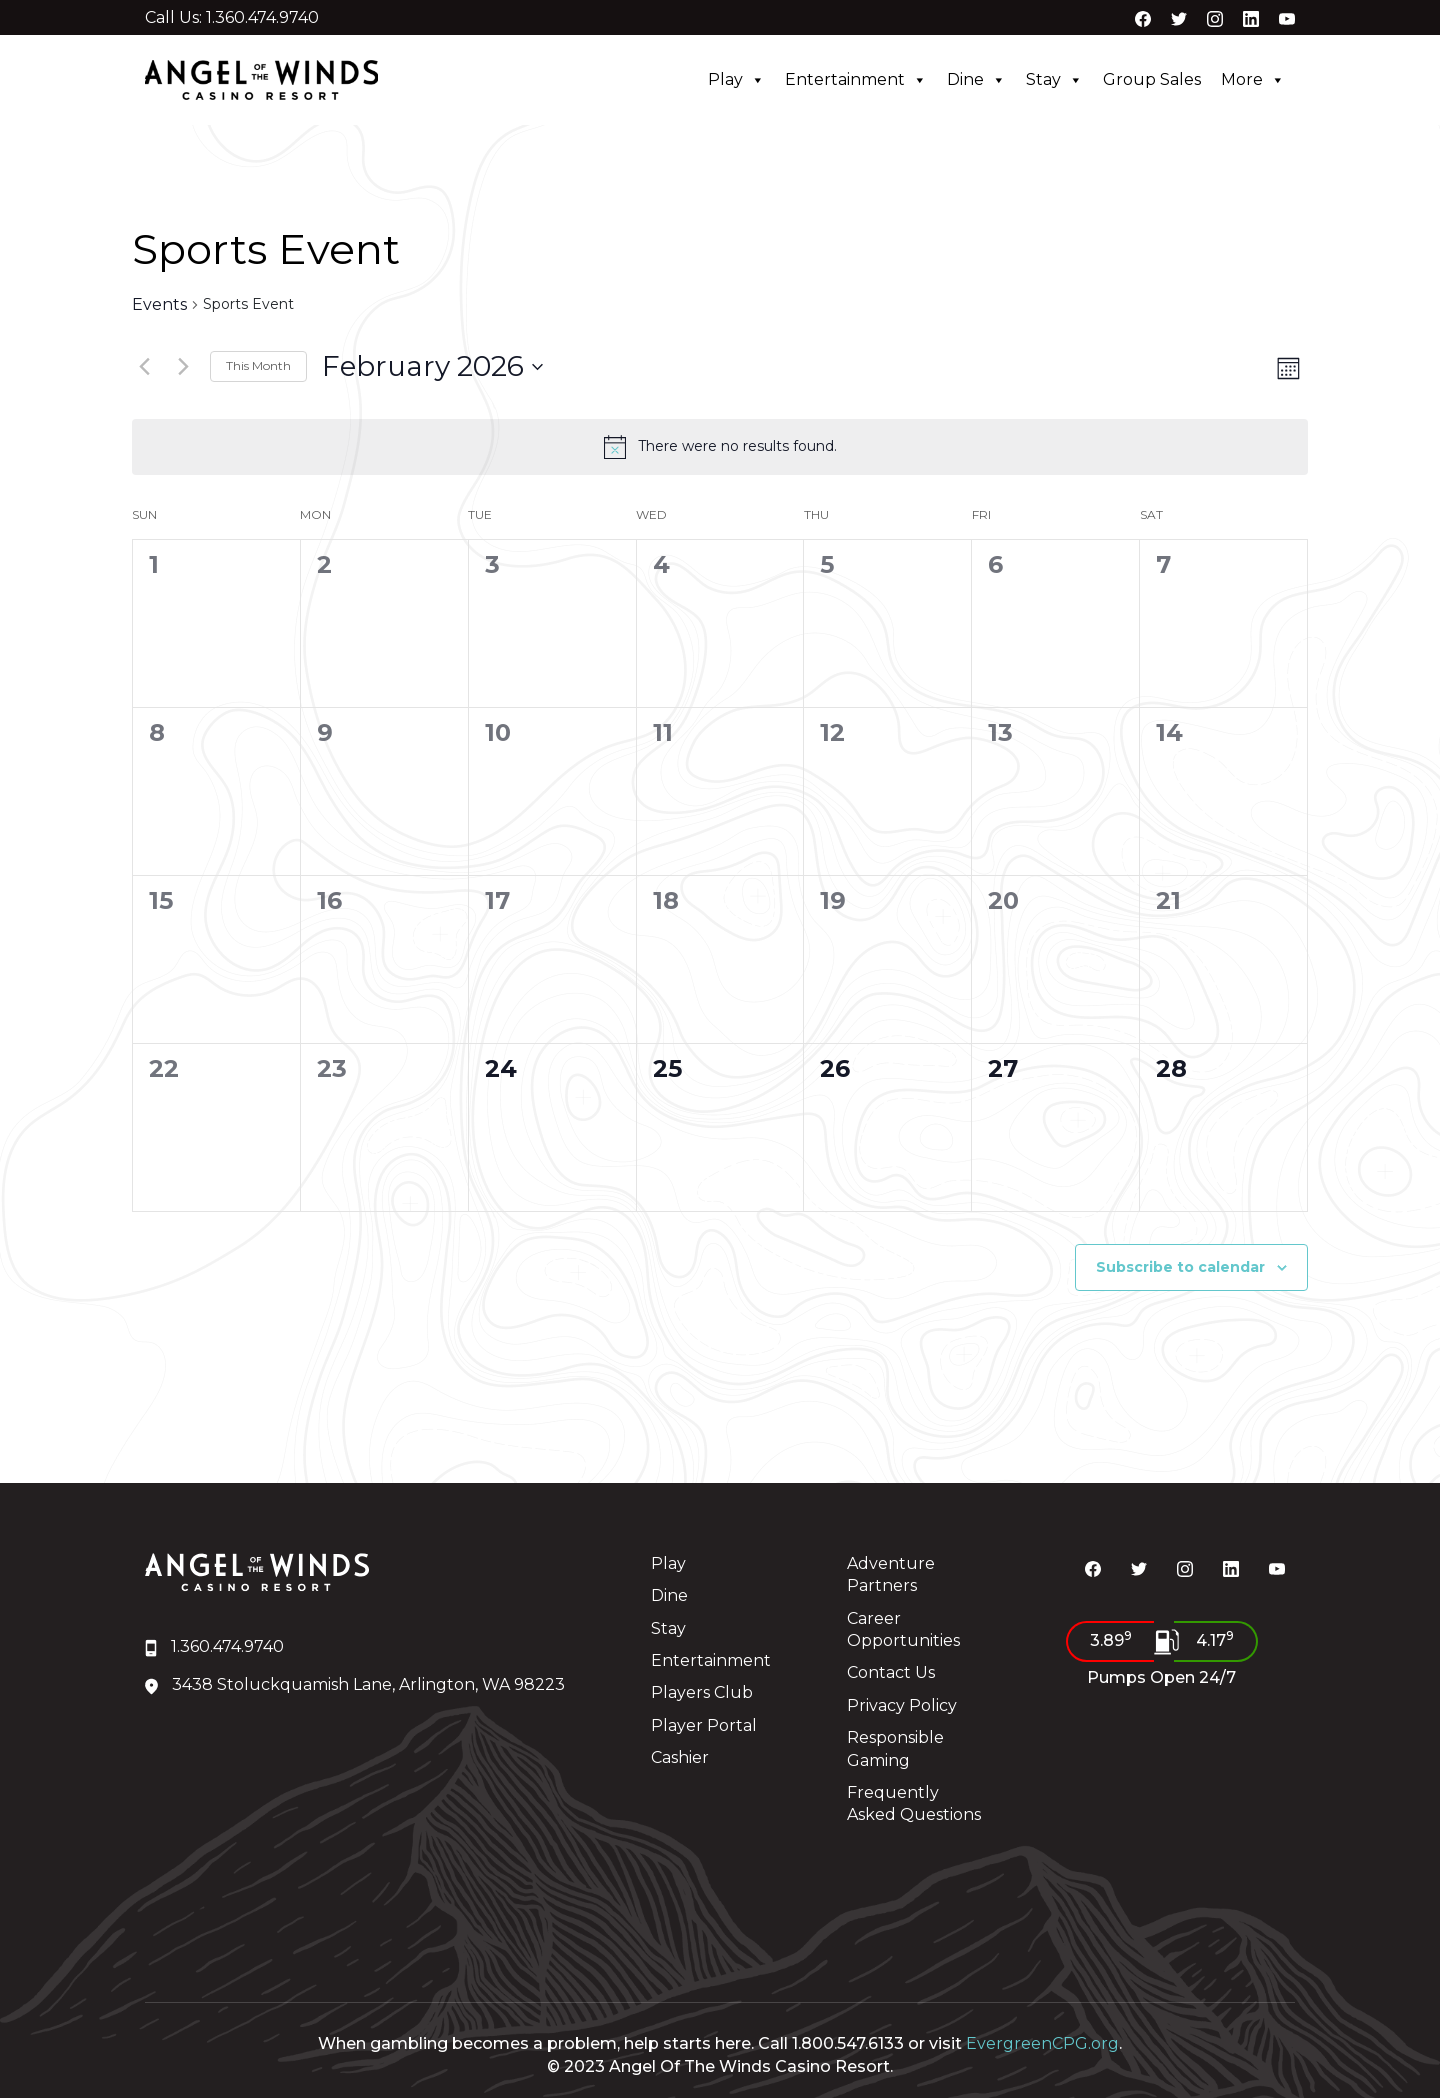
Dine (976, 80)
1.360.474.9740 (214, 1646)
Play (736, 80)
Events (159, 305)
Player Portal (704, 1725)
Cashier (680, 1757)
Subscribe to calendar (1180, 1267)
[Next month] (183, 367)
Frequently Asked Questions (914, 1803)
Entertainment (856, 80)
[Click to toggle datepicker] (432, 367)
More (1253, 80)
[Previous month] (144, 367)
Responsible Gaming (895, 1748)
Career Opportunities (903, 1629)
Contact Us (891, 1672)
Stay (1054, 80)
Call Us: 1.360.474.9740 (232, 18)
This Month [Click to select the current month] (258, 365)
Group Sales (1152, 79)
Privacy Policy (902, 1705)
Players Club (702, 1692)
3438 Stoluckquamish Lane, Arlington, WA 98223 (355, 1684)
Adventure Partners (891, 1574)
